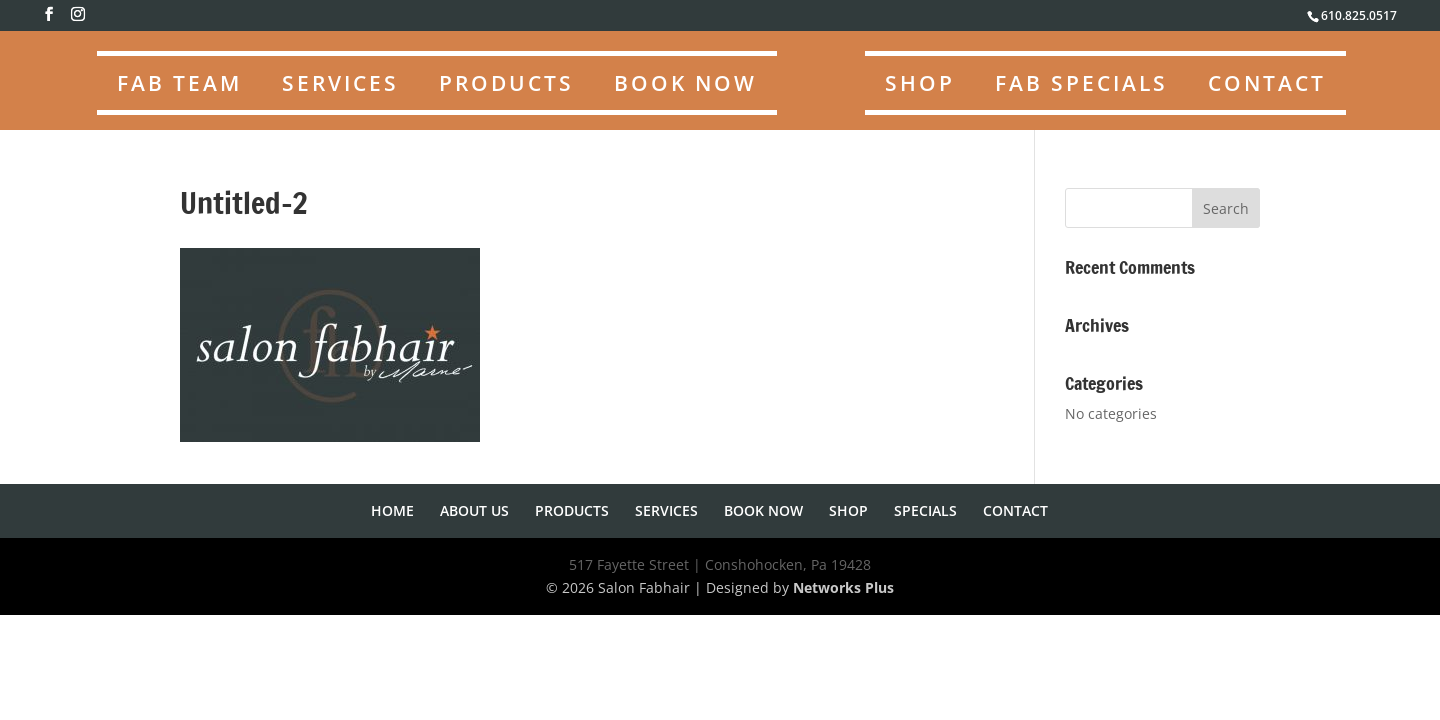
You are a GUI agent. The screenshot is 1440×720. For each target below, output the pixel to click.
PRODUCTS (506, 83)
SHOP (920, 83)
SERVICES (340, 83)
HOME (392, 510)
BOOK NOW (685, 83)
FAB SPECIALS (1081, 83)
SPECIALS (925, 510)
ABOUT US (474, 510)
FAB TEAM (179, 83)
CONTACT (1267, 83)
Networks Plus (843, 587)
